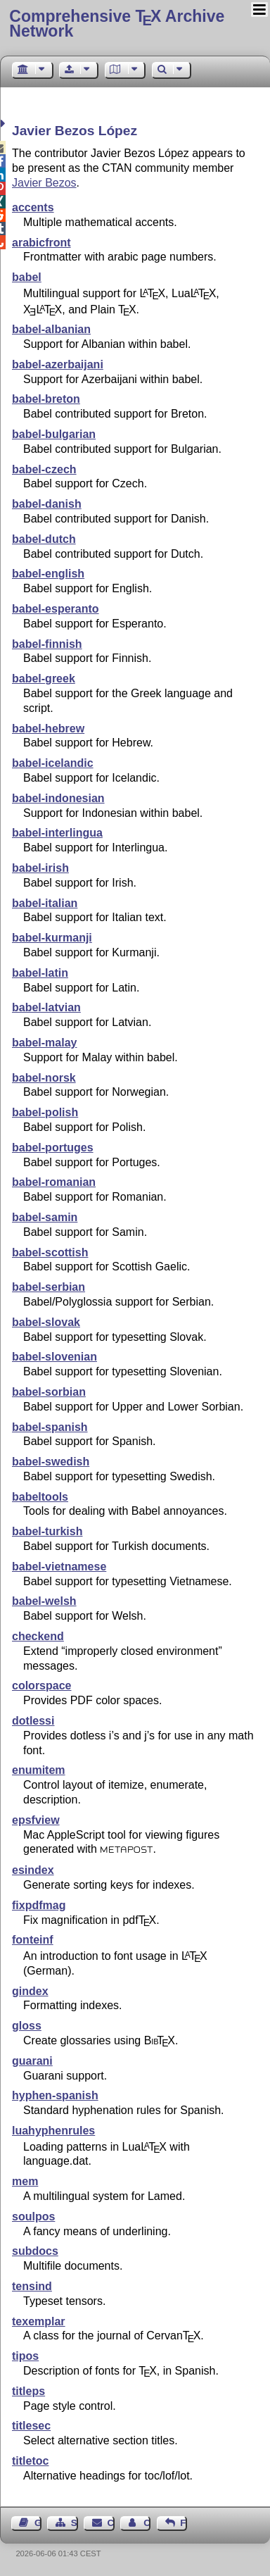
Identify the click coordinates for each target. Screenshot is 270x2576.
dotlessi (33, 1721)
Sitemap (74, 2523)
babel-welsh (44, 1601)
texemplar (38, 2321)
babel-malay (44, 1043)
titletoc (30, 2461)
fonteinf (32, 1940)
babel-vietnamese (59, 1567)
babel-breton (46, 399)
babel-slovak (46, 1322)
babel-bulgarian (54, 434)
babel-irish (40, 868)
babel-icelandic (53, 763)
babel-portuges (53, 1147)
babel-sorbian (49, 1392)
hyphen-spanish (55, 2095)
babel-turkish (47, 1531)
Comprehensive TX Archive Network (116, 23)
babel (26, 277)
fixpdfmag (38, 1905)
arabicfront (41, 243)
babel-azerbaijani (57, 364)
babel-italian (44, 903)
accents (33, 207)
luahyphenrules (53, 2131)
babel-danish (47, 504)
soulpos (33, 2216)
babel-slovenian (54, 1357)
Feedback (183, 2523)
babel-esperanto (55, 609)
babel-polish (45, 1112)
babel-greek (43, 678)
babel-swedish (50, 1462)
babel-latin (40, 973)
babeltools (40, 1497)
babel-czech (44, 469)
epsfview (36, 1820)
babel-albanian (51, 329)
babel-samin (44, 1217)
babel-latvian (46, 1007)
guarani (32, 2061)
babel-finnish (47, 644)
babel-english (48, 574)
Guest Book (37, 2523)
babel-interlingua (57, 833)
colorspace (41, 1686)
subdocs (35, 2251)
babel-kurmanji (52, 938)
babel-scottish (50, 1252)
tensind (32, 2286)
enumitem (38, 1770)
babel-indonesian (58, 798)
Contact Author (146, 2523)
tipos (25, 2356)
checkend (38, 1636)
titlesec (31, 2426)
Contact (111, 2523)
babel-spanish (50, 1427)
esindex (33, 1870)
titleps (28, 2391)
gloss (26, 2026)
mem (25, 2181)
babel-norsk (44, 1078)
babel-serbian (48, 1287)
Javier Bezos (44, 183)
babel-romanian (54, 1182)
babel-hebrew (48, 728)
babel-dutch (44, 539)
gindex (30, 1991)
